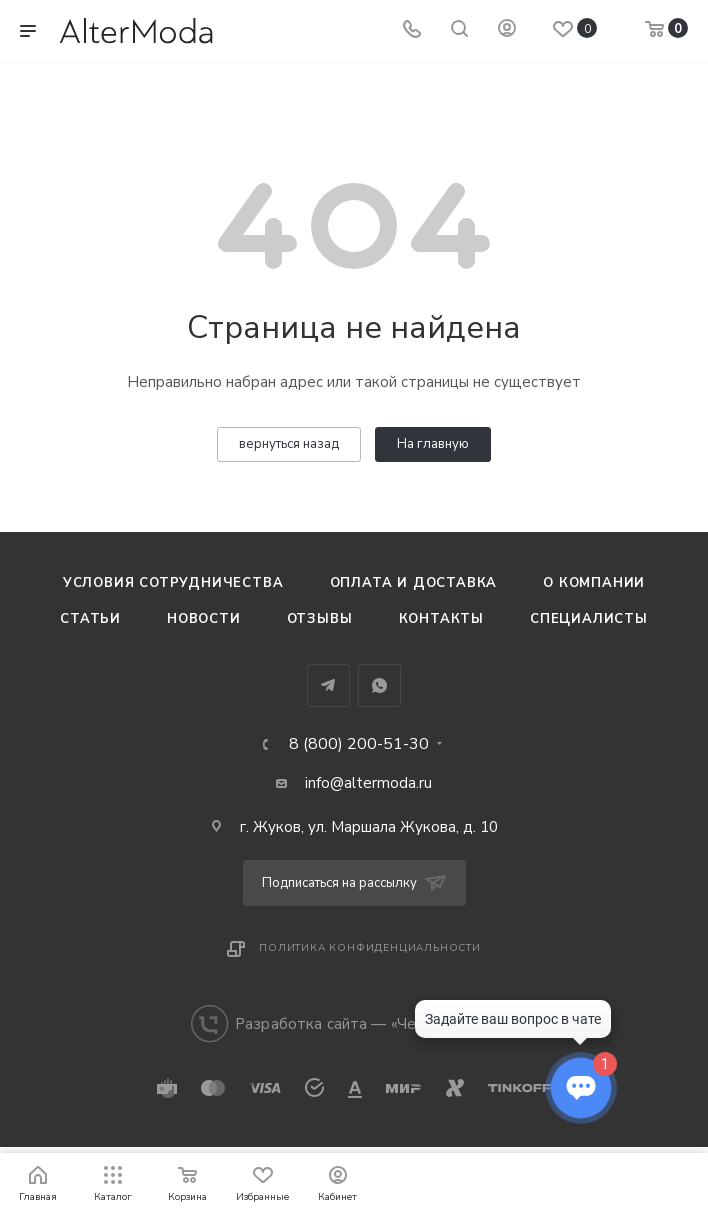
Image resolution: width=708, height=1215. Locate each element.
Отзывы (320, 619)
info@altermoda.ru (368, 783)
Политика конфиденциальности (370, 948)
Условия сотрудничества (173, 583)
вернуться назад (289, 444)
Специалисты (589, 619)
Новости (204, 619)
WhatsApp (379, 685)
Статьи (90, 619)
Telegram (328, 685)
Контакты (441, 619)
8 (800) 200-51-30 (359, 744)
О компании (594, 583)
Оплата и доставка (414, 583)
